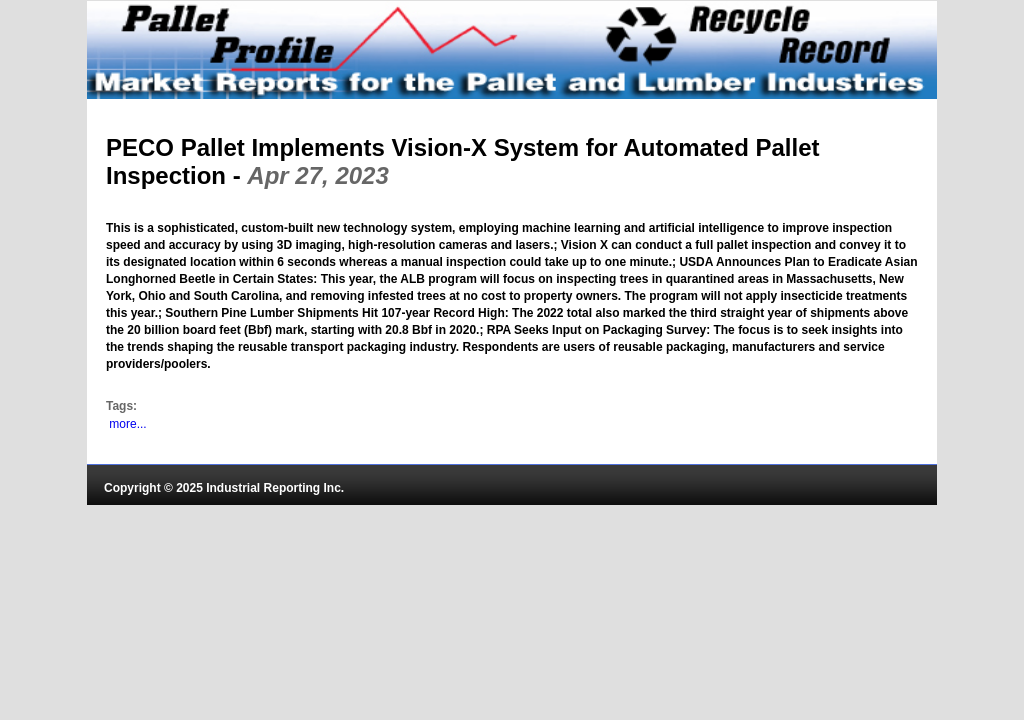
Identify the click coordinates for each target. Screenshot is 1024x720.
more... (127, 424)
